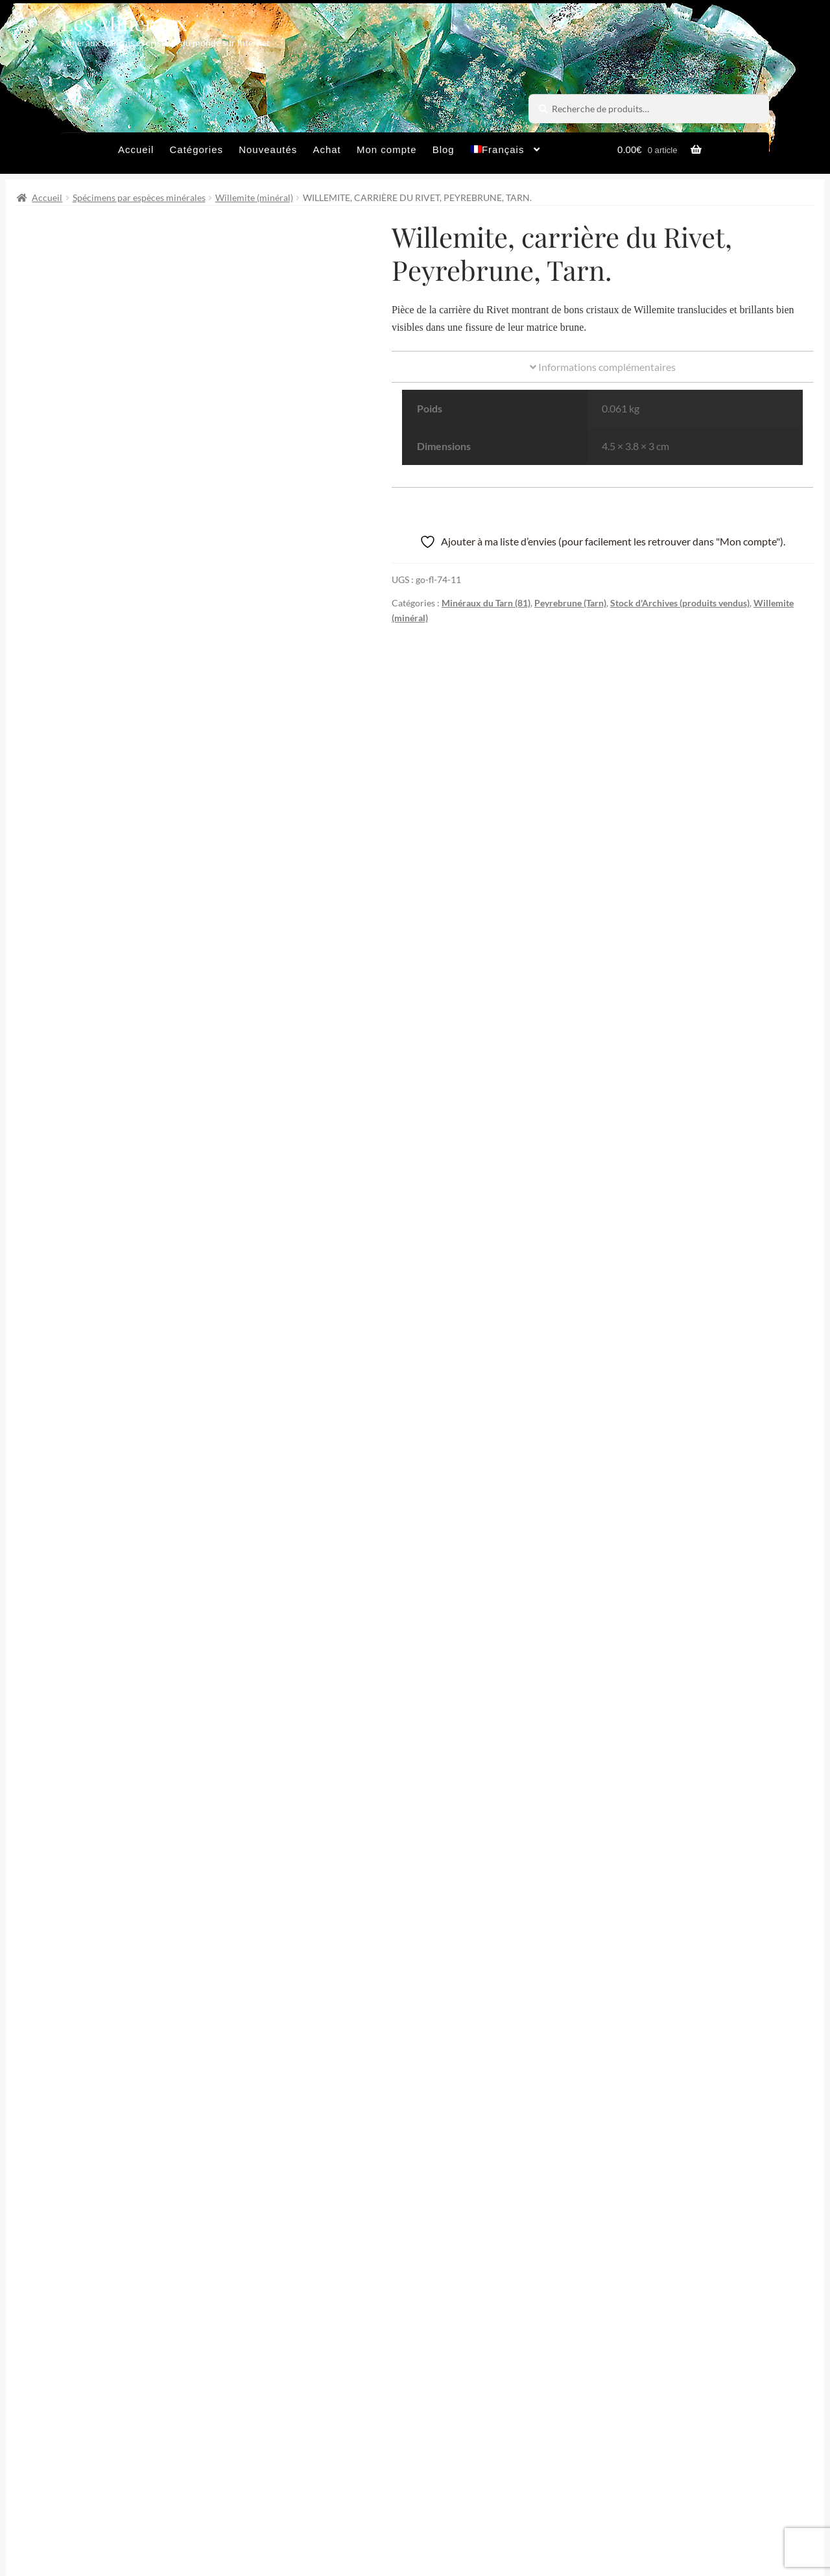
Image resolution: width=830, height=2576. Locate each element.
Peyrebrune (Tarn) (570, 602)
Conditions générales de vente (387, 2495)
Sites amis (504, 2495)
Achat (326, 149)
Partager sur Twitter (116, 2227)
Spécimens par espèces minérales (139, 197)
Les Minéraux (124, 22)
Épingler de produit (514, 2227)
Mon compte (387, 149)
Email (318, 2376)
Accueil (136, 149)
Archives (274, 2495)
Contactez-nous (291, 2520)
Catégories (196, 149)
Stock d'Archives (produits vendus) (680, 602)
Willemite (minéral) (254, 197)
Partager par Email (713, 2227)
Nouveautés (268, 149)
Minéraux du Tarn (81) (486, 602)
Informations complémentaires (603, 367)
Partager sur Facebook (315, 2227)
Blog (444, 149)
